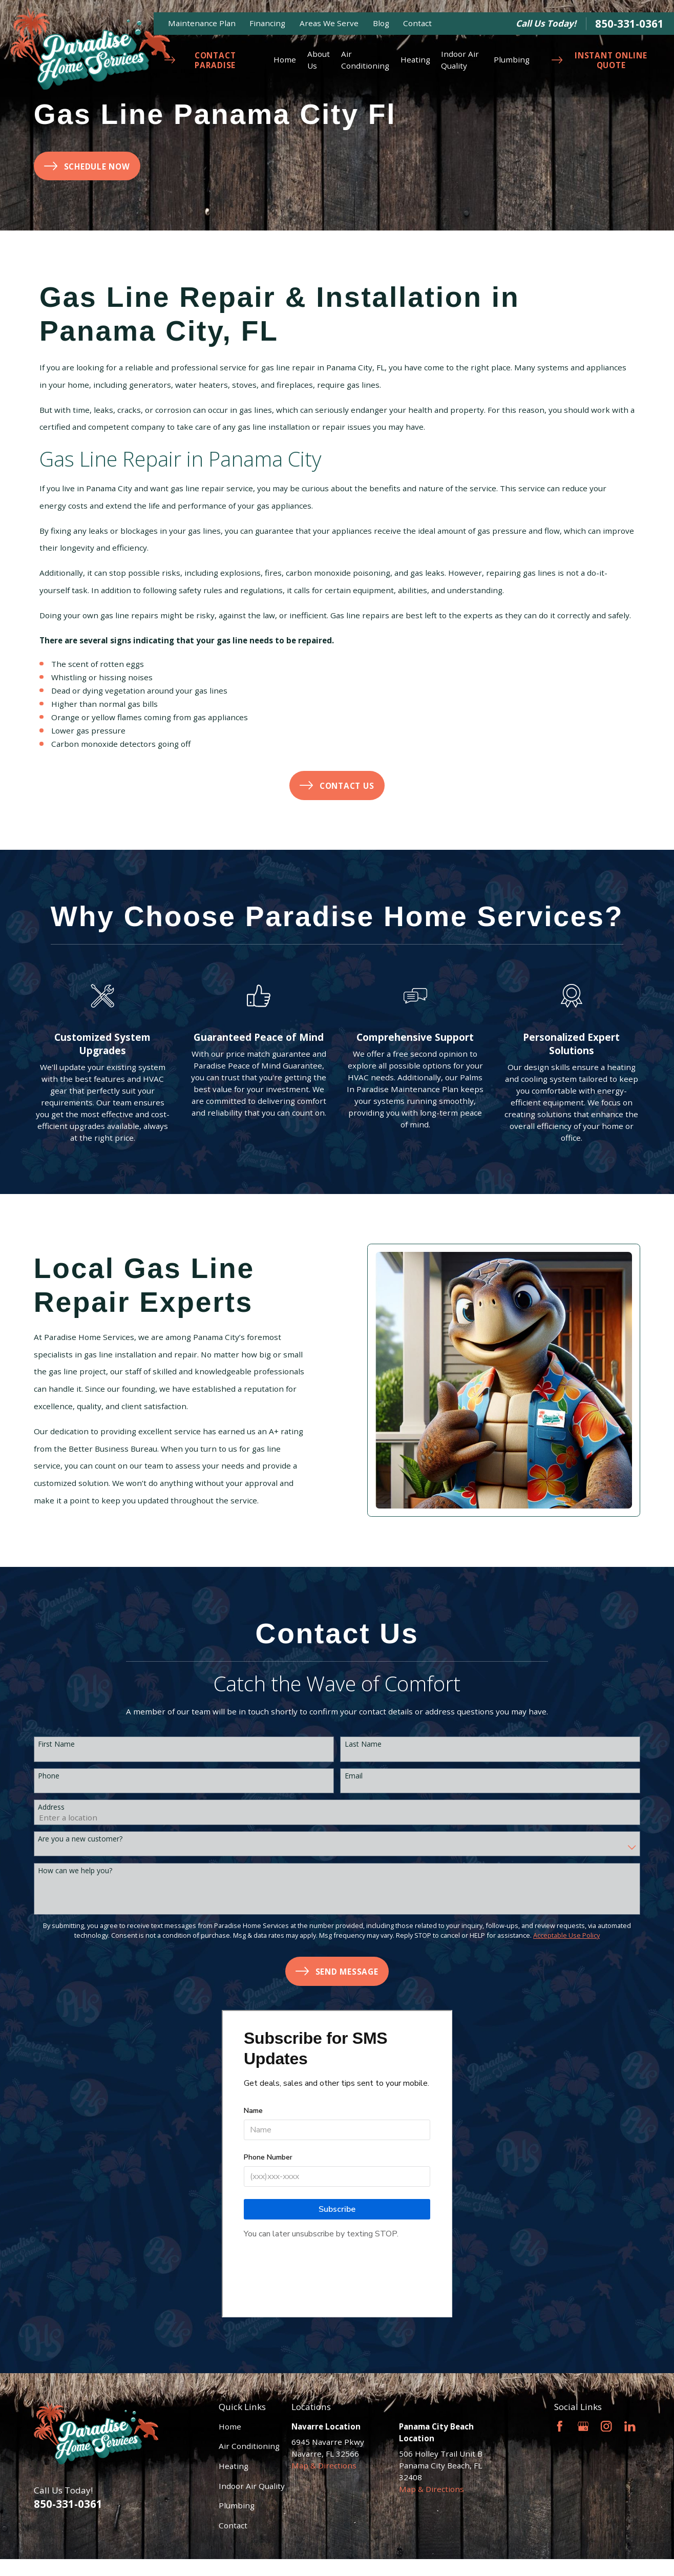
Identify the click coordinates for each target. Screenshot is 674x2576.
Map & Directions (323, 2465)
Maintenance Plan (202, 23)
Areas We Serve (329, 23)
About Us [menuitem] (318, 60)
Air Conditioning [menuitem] (365, 60)
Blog (381, 23)
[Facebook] (559, 2426)
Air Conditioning (249, 2446)
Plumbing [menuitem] (512, 59)
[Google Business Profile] (583, 2426)
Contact (417, 23)
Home (230, 2426)
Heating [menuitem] (415, 59)
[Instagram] (606, 2426)
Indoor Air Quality (252, 2486)
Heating (233, 2466)
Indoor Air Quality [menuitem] (460, 60)
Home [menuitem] (284, 59)
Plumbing (237, 2505)
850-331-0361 (629, 23)
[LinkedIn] (629, 2426)
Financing (267, 23)
